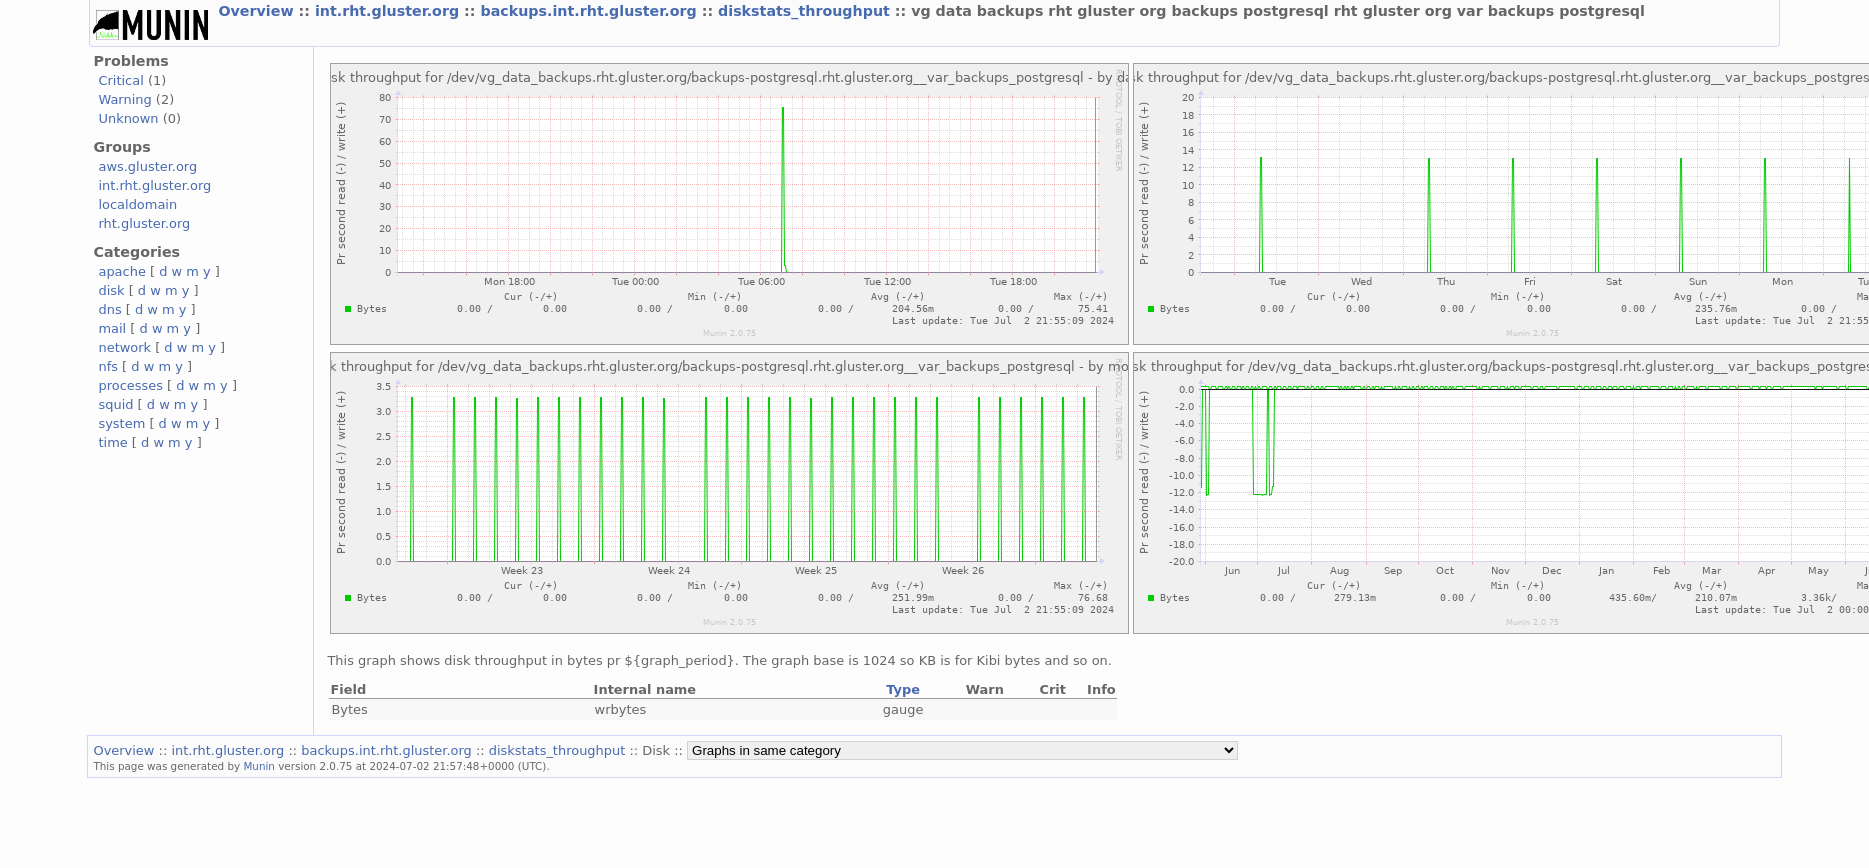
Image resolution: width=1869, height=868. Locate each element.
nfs (108, 366)
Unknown (128, 118)
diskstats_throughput (806, 11)
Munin (259, 766)
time (112, 442)
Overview (258, 11)
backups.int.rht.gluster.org (590, 11)
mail (112, 328)
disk (111, 290)
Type (903, 689)
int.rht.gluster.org (389, 11)
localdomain (137, 204)
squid (115, 404)
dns (109, 309)
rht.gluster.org (144, 223)
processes (130, 385)
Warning (124, 99)
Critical (120, 80)
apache (121, 271)
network (124, 347)
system (121, 423)
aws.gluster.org (147, 166)
